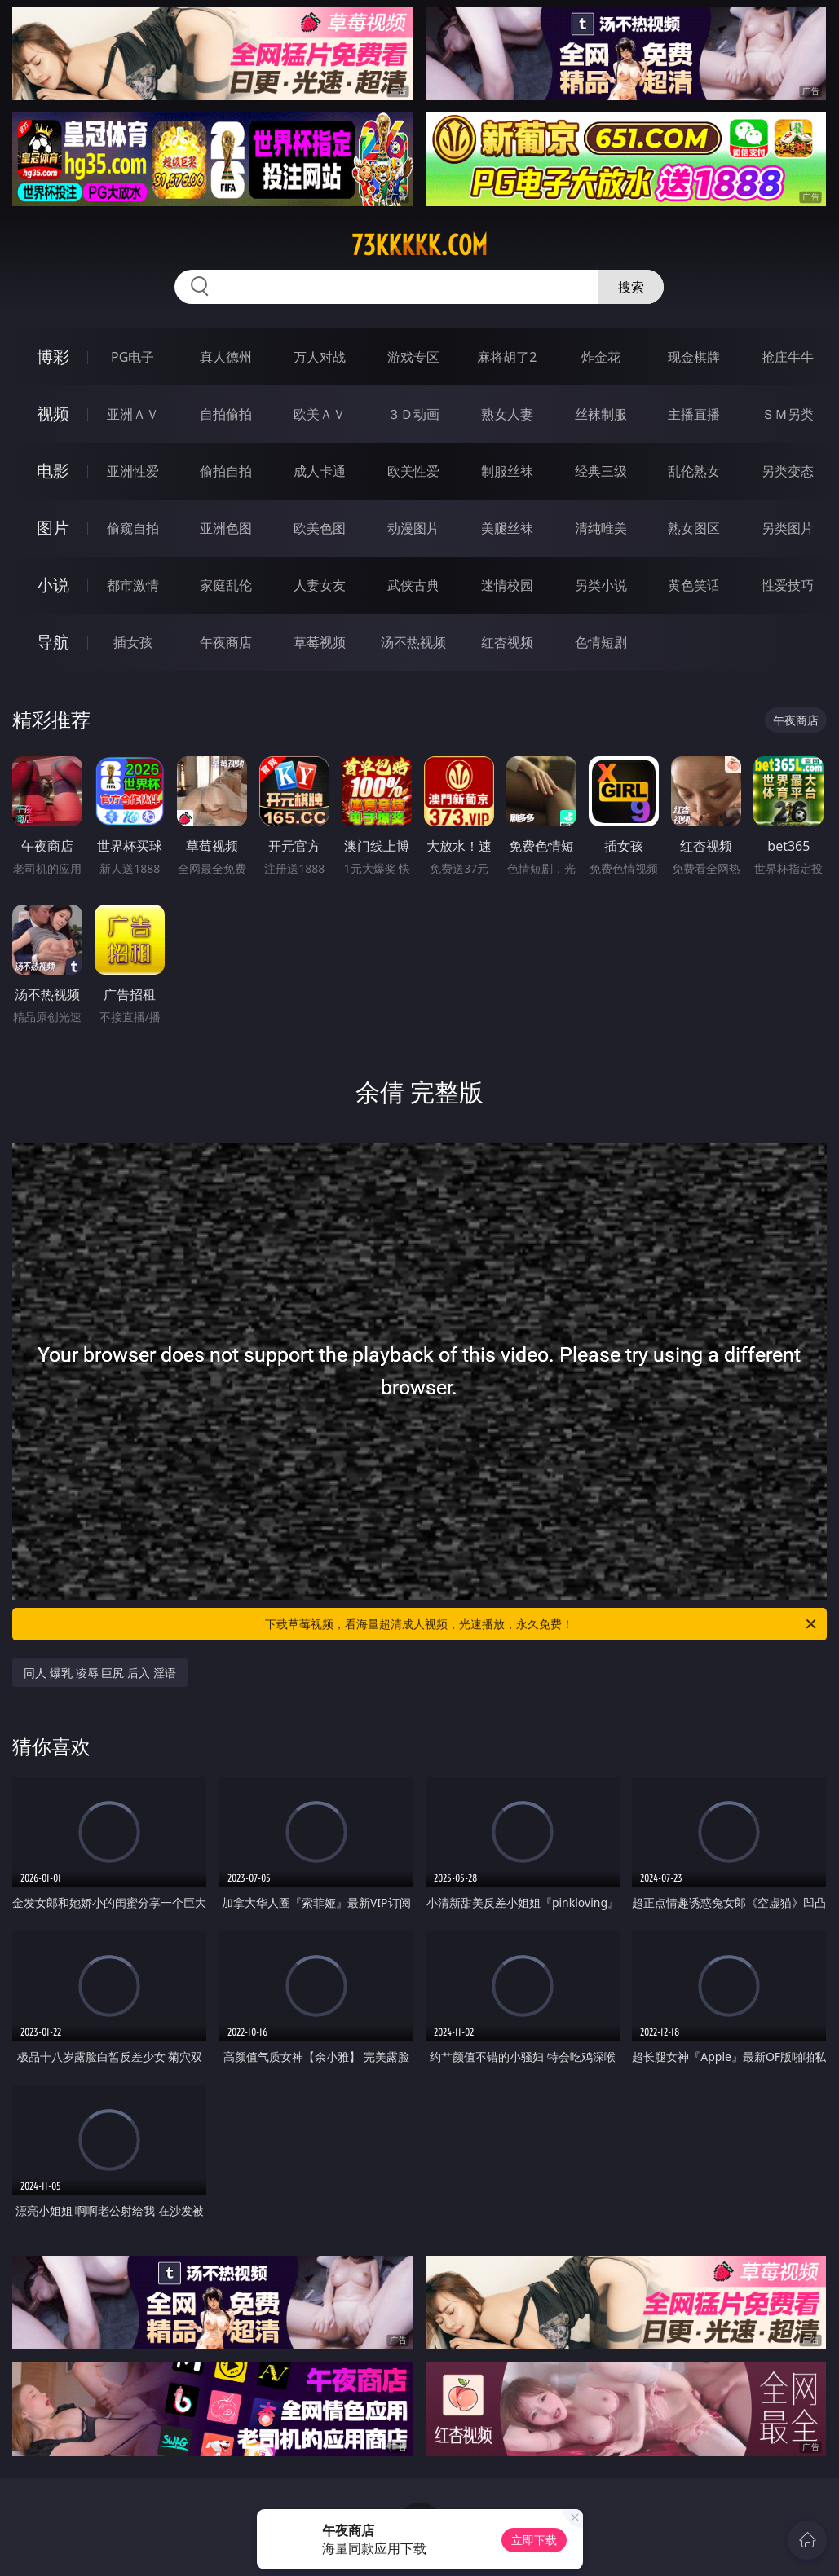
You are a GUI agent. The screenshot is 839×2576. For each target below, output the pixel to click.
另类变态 (788, 471)
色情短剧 (601, 642)
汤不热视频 (413, 642)
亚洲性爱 (133, 471)
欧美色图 (320, 528)
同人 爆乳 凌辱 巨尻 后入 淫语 (99, 1672)
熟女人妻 (507, 414)
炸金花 (600, 357)
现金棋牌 (694, 357)
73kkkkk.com (419, 245)
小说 (53, 585)
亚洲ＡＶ (133, 414)
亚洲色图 (226, 528)
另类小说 (601, 585)
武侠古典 (413, 585)
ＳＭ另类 (788, 414)
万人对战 (320, 357)
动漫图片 (413, 528)
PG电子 (132, 357)
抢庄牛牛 (788, 357)
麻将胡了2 (507, 357)
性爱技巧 (788, 585)
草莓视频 (320, 642)
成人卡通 (320, 471)
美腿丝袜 (507, 528)
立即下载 (534, 2539)
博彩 (53, 357)
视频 (53, 414)
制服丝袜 (507, 471)
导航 (53, 642)
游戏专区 (413, 357)
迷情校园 (507, 585)
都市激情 (133, 585)
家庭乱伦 (226, 585)
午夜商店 (226, 642)
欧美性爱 (413, 471)
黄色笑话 (694, 585)
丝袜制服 (601, 414)
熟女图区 (694, 528)
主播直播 (694, 414)
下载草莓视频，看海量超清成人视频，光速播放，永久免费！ (541, 1624)
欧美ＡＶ (320, 414)
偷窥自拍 (133, 528)
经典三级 (601, 471)
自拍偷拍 (226, 414)
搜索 (631, 287)
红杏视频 (507, 642)
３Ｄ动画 (413, 414)
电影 (53, 471)
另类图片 (788, 528)
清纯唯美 (601, 528)
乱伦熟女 (694, 471)
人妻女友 (320, 585)
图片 (53, 528)
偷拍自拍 (226, 471)
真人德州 (226, 357)
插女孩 (132, 642)
